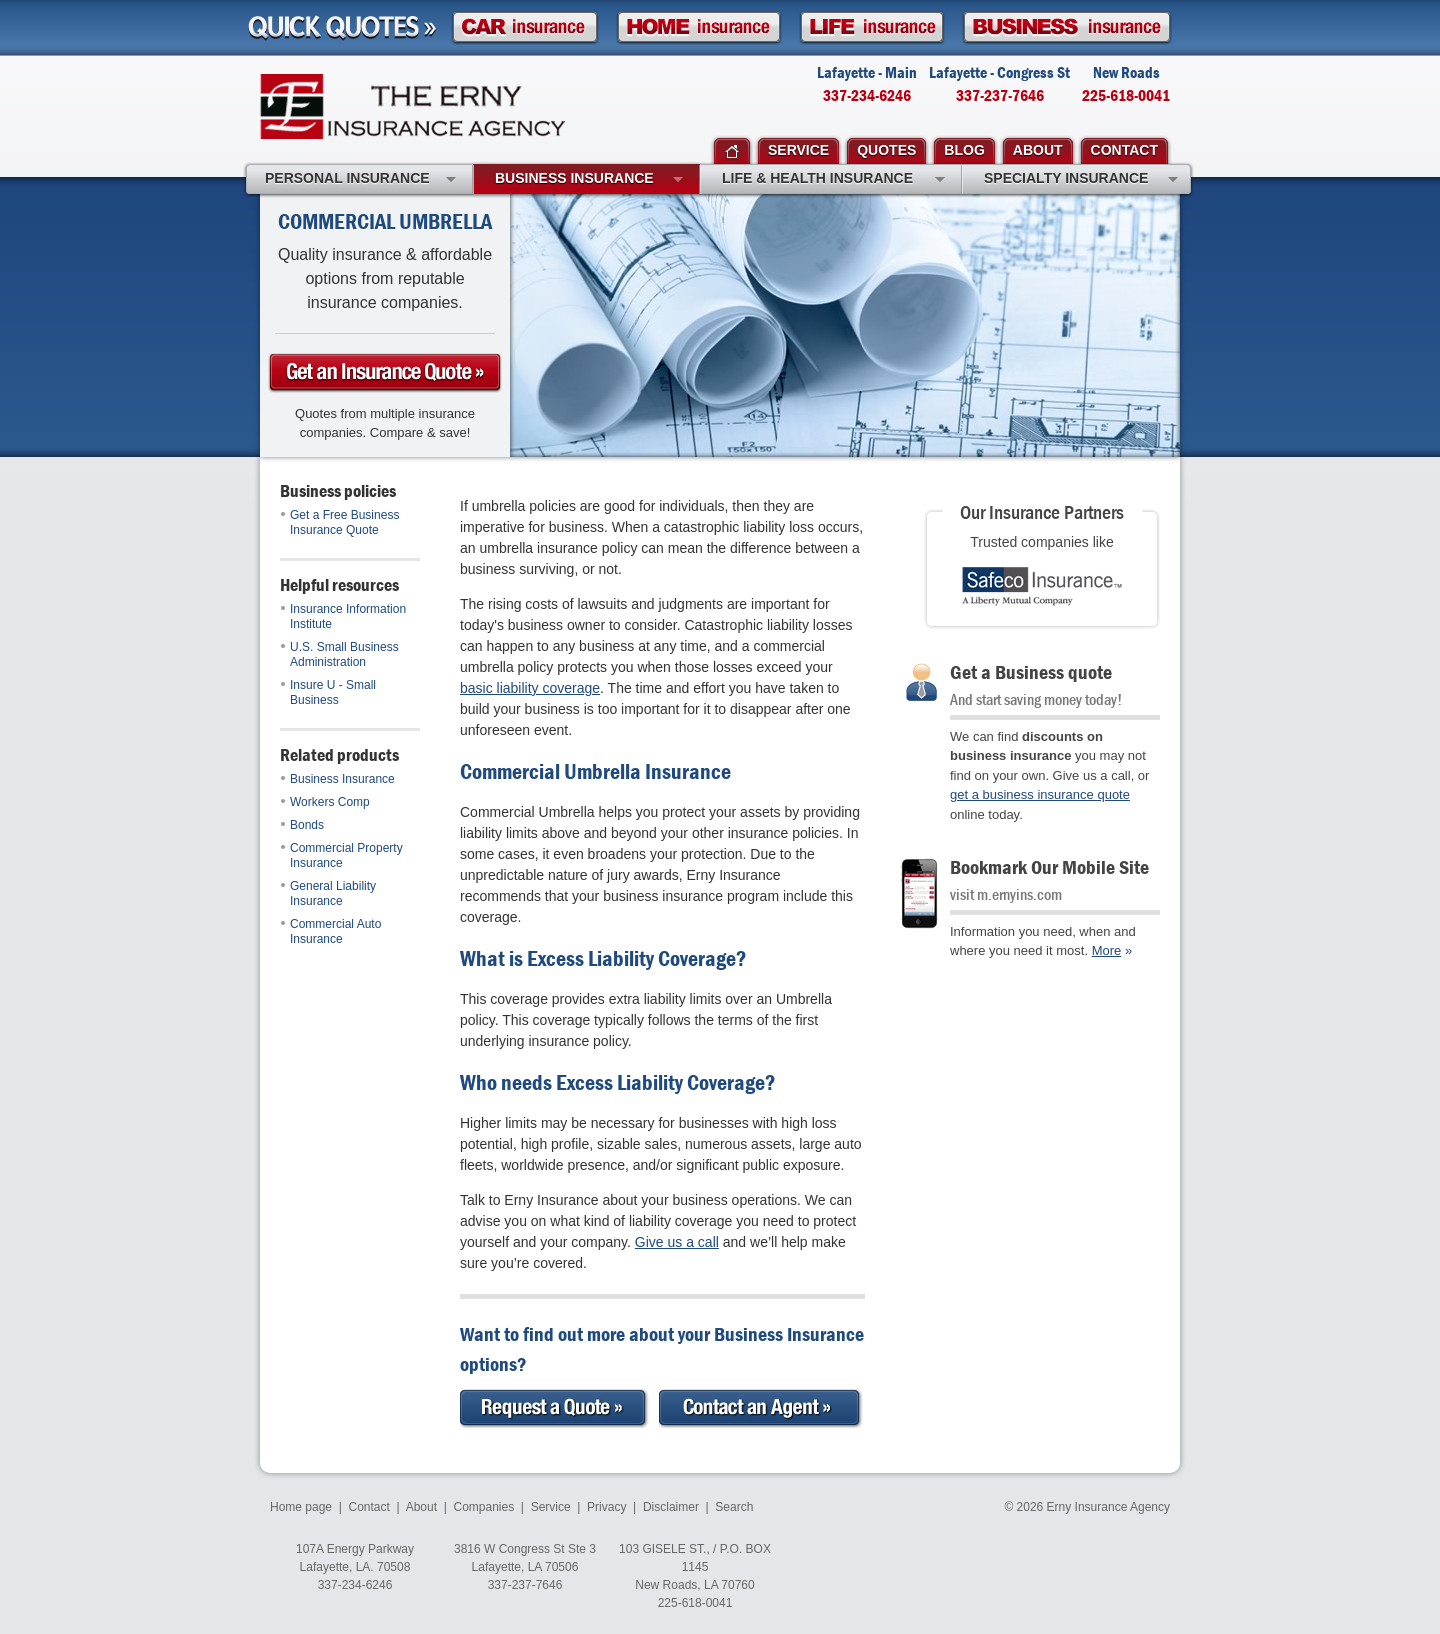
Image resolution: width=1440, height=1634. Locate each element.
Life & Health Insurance (833, 180)
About (421, 1507)
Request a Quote (554, 1408)
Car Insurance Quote (525, 27)
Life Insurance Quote (872, 27)
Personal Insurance (360, 180)
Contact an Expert (761, 1408)
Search (734, 1507)
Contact (369, 1507)
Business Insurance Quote (1067, 27)
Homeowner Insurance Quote (699, 27)
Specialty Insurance (1081, 180)
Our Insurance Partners (1042, 511)
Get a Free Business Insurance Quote (340, 522)
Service (551, 1507)
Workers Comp (325, 802)
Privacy (606, 1507)
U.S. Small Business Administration (340, 654)
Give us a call (677, 1242)
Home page (301, 1507)
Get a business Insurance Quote (385, 373)
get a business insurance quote (1040, 794)
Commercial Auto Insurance (331, 931)
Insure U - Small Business (328, 692)
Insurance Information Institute (343, 616)
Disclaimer (671, 1507)
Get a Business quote (1031, 671)
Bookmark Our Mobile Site (1049, 866)
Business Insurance (338, 779)
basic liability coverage (530, 688)
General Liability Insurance (328, 893)
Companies (483, 1507)
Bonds (302, 825)
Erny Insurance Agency (412, 106)
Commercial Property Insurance (342, 855)
